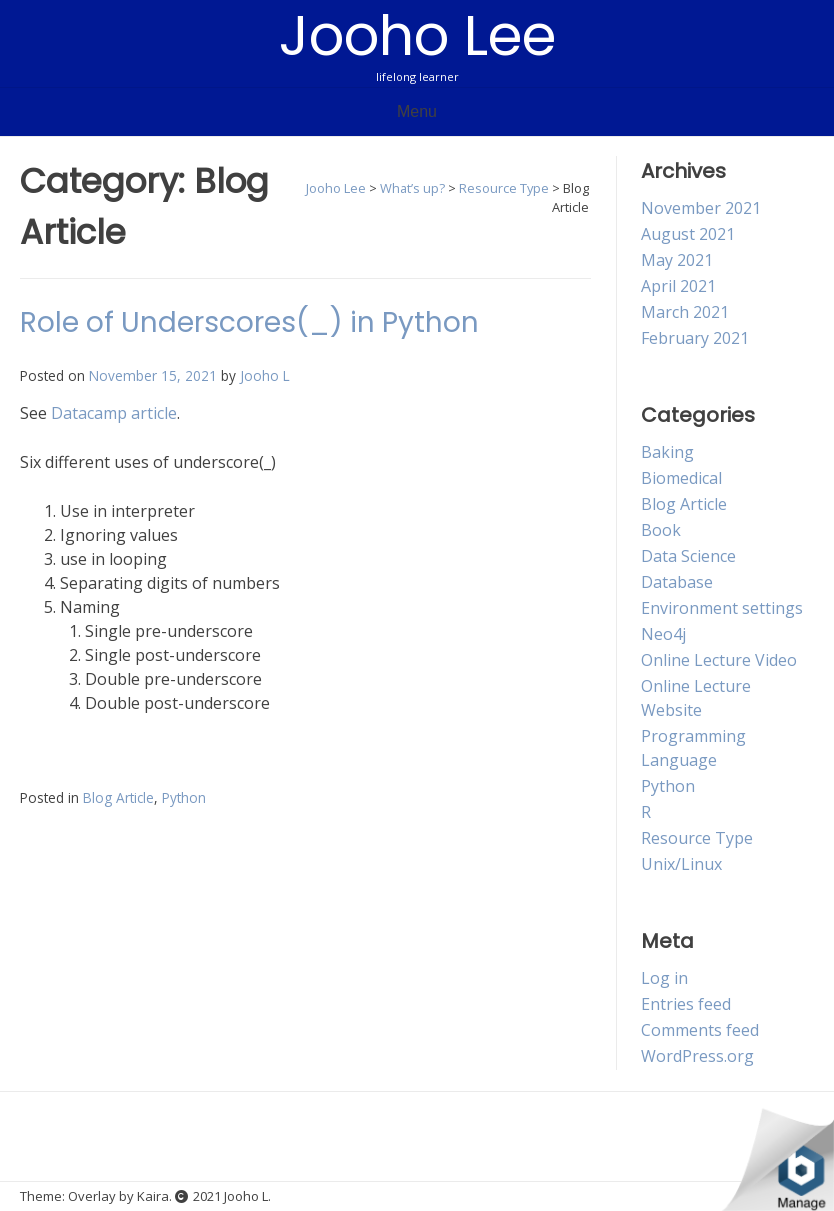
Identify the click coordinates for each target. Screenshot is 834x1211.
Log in (664, 978)
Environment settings (722, 608)
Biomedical (681, 478)
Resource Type (697, 838)
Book (661, 530)
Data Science (688, 556)
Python (184, 797)
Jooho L (265, 375)
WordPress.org (697, 1056)
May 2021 (677, 260)
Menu (417, 111)
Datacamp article (114, 413)
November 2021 (701, 208)
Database (677, 582)
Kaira (153, 1196)
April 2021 (678, 286)
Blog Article (118, 797)
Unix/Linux (681, 864)
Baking (667, 452)
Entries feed (686, 1004)
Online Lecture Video (719, 660)
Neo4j (663, 634)
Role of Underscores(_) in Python (249, 322)
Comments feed (700, 1030)
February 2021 (695, 338)
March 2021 (685, 312)
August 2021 (688, 234)
